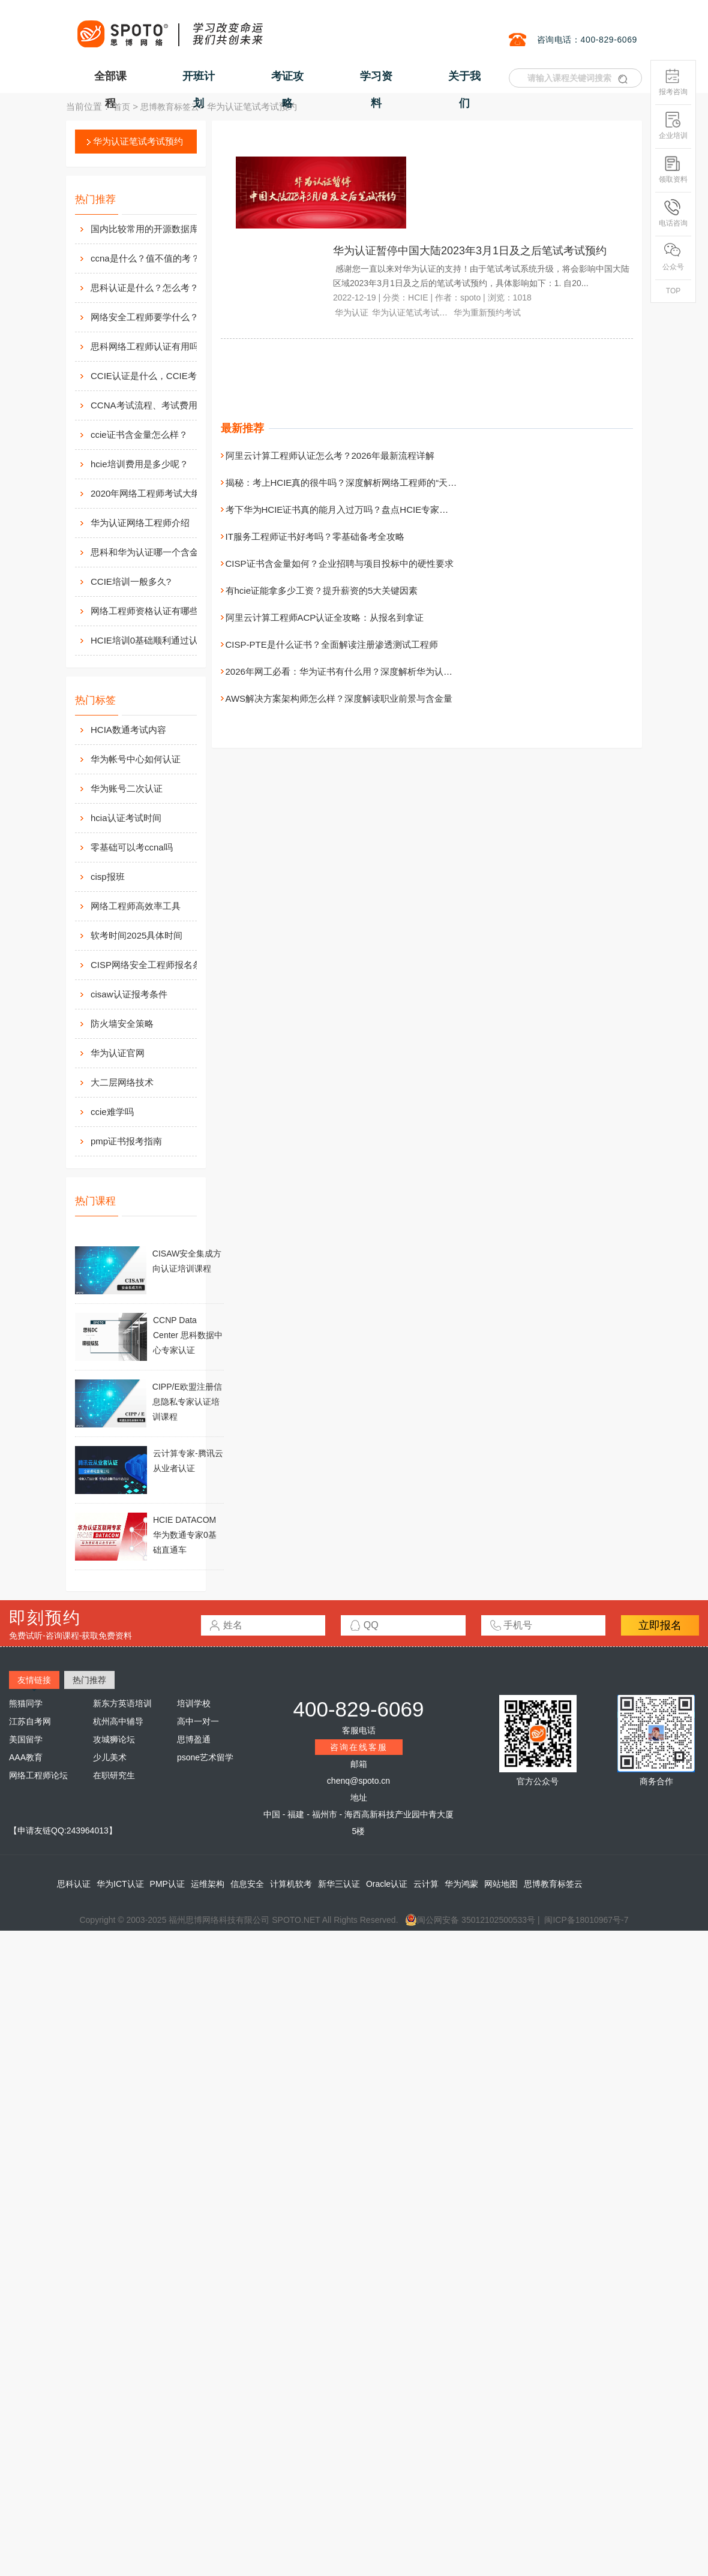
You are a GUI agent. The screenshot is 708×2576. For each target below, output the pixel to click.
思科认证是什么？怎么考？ (145, 287)
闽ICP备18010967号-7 (586, 1920)
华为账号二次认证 (127, 788)
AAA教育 (26, 1757)
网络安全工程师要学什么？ (145, 317)
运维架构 (207, 1884)
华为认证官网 (118, 1053)
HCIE (418, 297)
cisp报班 (108, 876)
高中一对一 (198, 1721)
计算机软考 (291, 1884)
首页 (121, 107)
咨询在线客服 (359, 1747)
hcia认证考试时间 (126, 818)
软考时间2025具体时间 (136, 935)
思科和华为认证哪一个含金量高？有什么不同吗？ (157, 552)
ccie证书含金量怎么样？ (139, 434)
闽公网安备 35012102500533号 (470, 1920)
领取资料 (673, 169)
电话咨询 (673, 213)
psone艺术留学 (205, 1757)
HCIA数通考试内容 (128, 730)
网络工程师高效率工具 (136, 906)
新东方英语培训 (122, 1703)
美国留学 (26, 1739)
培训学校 (194, 1703)
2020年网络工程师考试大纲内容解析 (157, 493)
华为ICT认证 (120, 1884)
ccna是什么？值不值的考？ (145, 258)
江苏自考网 (30, 1721)
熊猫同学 (26, 1703)
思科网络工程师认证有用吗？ (149, 346)
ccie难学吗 (112, 1112)
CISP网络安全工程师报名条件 (151, 965)
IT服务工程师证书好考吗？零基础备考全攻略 (315, 536)
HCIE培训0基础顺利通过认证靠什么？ (157, 640)
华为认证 (351, 312)
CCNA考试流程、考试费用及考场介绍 (157, 405)
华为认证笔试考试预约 (138, 141)
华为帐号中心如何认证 (136, 759)
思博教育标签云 (169, 107)
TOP (673, 291)
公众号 (673, 257)
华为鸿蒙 (461, 1884)
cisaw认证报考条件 (129, 994)
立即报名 (660, 1625)
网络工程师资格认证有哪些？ (149, 611)
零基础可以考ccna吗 (132, 847)
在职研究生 (114, 1775)
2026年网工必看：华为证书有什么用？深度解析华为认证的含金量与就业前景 (379, 671)
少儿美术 (110, 1757)
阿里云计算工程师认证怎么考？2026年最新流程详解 (330, 455)
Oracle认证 (386, 1884)
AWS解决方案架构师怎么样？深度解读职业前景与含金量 (339, 698)
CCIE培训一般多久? (131, 581)
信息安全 (247, 1884)
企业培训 (673, 126)
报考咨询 (673, 82)
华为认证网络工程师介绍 (140, 523)
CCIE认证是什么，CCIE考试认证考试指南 (157, 376)
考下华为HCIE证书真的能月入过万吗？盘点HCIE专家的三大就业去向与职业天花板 (391, 509)
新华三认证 (339, 1884)
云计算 (426, 1884)
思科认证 (74, 1884)
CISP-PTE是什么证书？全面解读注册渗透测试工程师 (332, 644)
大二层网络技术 (122, 1082)
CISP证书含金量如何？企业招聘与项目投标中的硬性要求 (340, 563)
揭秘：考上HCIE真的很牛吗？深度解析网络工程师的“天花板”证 (352, 482)
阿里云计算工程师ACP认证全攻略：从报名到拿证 (325, 617)
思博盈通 (194, 1739)
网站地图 (501, 1884)
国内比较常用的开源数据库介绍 (154, 229)
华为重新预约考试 (487, 312)
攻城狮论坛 (114, 1739)
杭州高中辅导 (118, 1721)
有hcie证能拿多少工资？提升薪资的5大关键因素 (322, 590)
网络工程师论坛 (38, 1775)
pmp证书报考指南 (126, 1141)
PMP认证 (167, 1884)
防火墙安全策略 (122, 1023)
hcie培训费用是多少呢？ (139, 464)
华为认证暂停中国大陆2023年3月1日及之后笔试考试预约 (470, 251)
